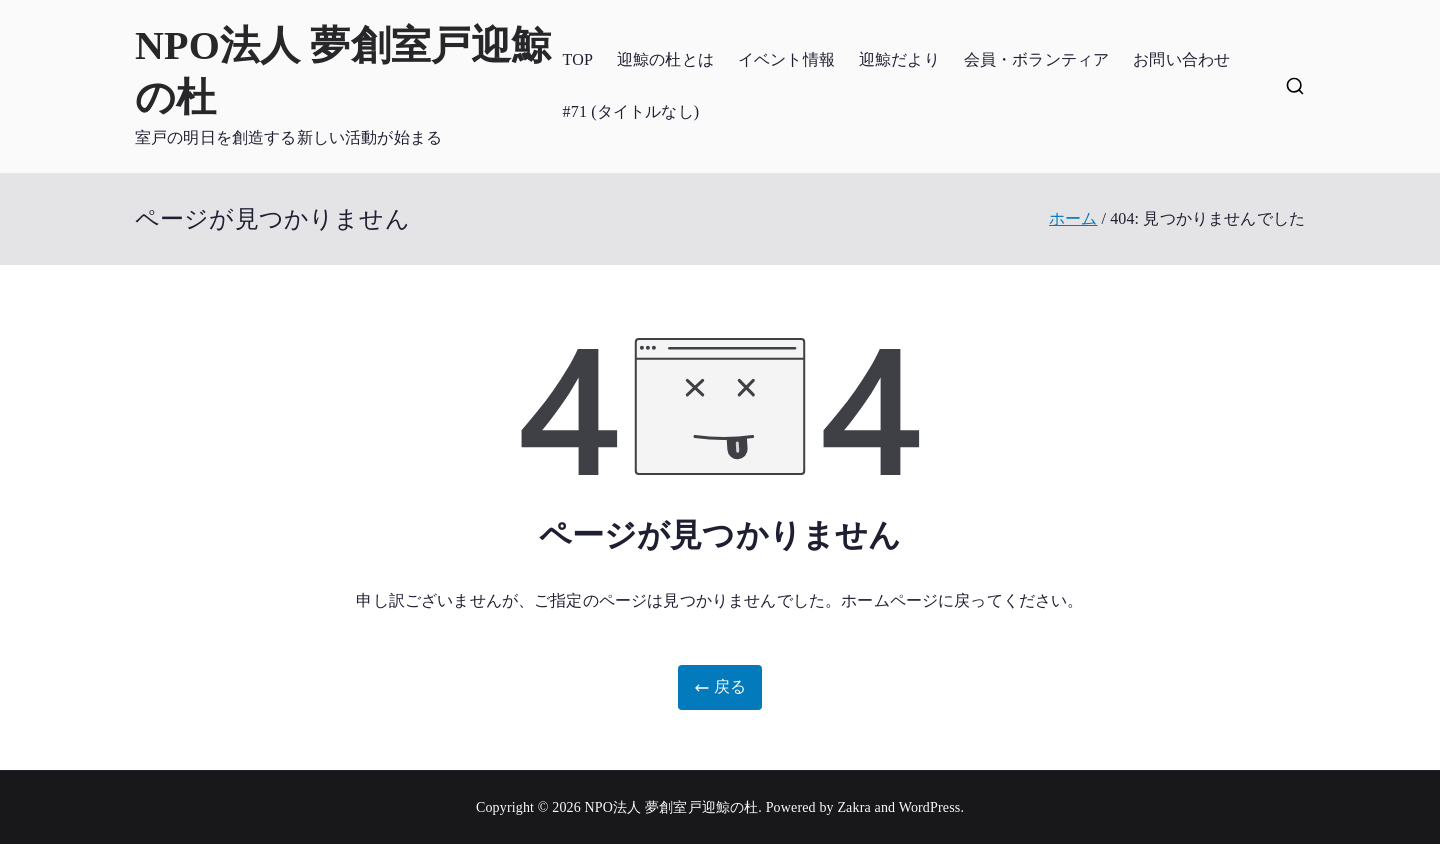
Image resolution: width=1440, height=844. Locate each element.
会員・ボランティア (1036, 59)
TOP (578, 59)
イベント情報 (786, 59)
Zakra (853, 807)
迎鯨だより (899, 59)
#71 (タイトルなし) (631, 111)
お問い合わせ (1181, 59)
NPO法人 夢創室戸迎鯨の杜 (672, 807)
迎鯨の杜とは (665, 59)
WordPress (930, 807)
